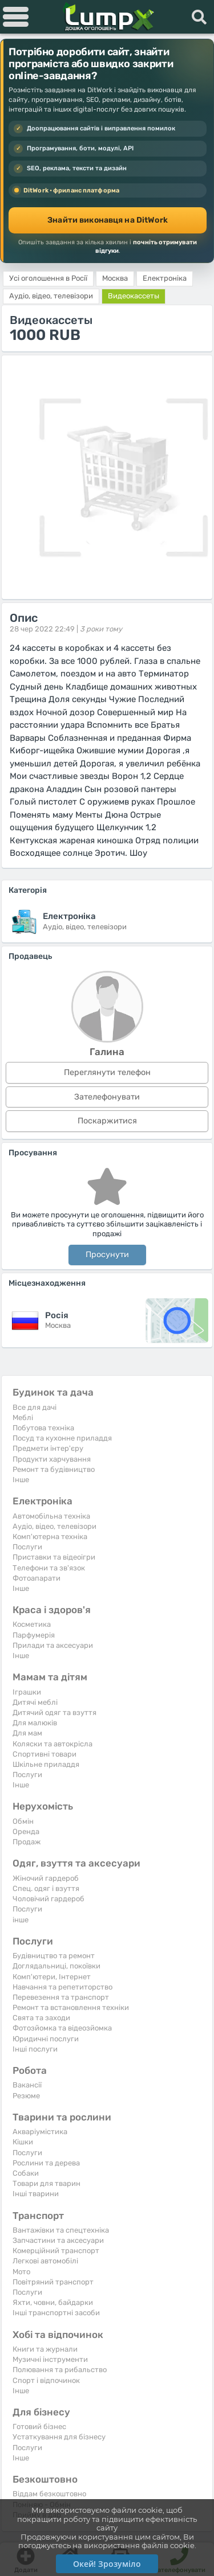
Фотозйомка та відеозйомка (62, 2028)
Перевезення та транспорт (61, 1997)
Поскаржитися (107, 1121)
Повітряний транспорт (53, 2282)
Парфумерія (34, 1635)
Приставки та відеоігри (54, 1557)
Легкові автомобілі (45, 2261)
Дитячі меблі (35, 1702)
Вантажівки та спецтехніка (61, 2230)
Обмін (23, 1821)
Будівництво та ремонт (54, 1955)
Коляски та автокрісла (52, 1744)
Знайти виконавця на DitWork (107, 220)
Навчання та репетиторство (62, 1987)
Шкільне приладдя (46, 1764)
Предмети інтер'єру (48, 1448)
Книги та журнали (45, 2349)
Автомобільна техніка (51, 1516)
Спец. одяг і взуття (46, 1888)
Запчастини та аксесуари (58, 2240)
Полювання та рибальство (60, 2369)
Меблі (23, 1417)
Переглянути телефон (107, 1072)
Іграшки (27, 1692)
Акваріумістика (40, 2131)
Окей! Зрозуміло (107, 2563)
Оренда (26, 1831)
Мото (21, 2271)
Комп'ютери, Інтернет (52, 1976)
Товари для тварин (46, 2183)
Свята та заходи (41, 2017)
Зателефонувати (107, 1097)
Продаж (27, 1841)
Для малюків (35, 1722)
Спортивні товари (44, 1754)
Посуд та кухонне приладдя (62, 1438)
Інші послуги (35, 2049)
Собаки (26, 2173)
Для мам (27, 1733)
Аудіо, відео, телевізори (54, 1526)
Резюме (26, 2095)
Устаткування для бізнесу (59, 2437)
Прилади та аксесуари (53, 1645)
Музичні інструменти (50, 2359)
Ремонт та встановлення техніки (71, 2007)
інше (21, 1919)
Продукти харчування (52, 1459)
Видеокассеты (133, 296)
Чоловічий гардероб (48, 1898)
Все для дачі (34, 1407)
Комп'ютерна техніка (50, 1536)
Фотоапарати (36, 1578)
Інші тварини (36, 2193)
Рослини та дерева (46, 2163)
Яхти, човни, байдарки (53, 2302)
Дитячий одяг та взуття (54, 1712)
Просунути (107, 1255)
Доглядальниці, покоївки (56, 1966)
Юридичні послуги (46, 2038)
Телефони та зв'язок (49, 1568)
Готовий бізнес (39, 2426)
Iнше (21, 1479)
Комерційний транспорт (56, 2250)
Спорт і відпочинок (46, 2380)
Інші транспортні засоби (56, 2312)
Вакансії (27, 2085)
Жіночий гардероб (46, 1878)
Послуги (27, 1547)
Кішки (23, 2142)
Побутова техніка (43, 1428)
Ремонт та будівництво (54, 1469)
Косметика (32, 1624)
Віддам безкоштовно (49, 2493)
